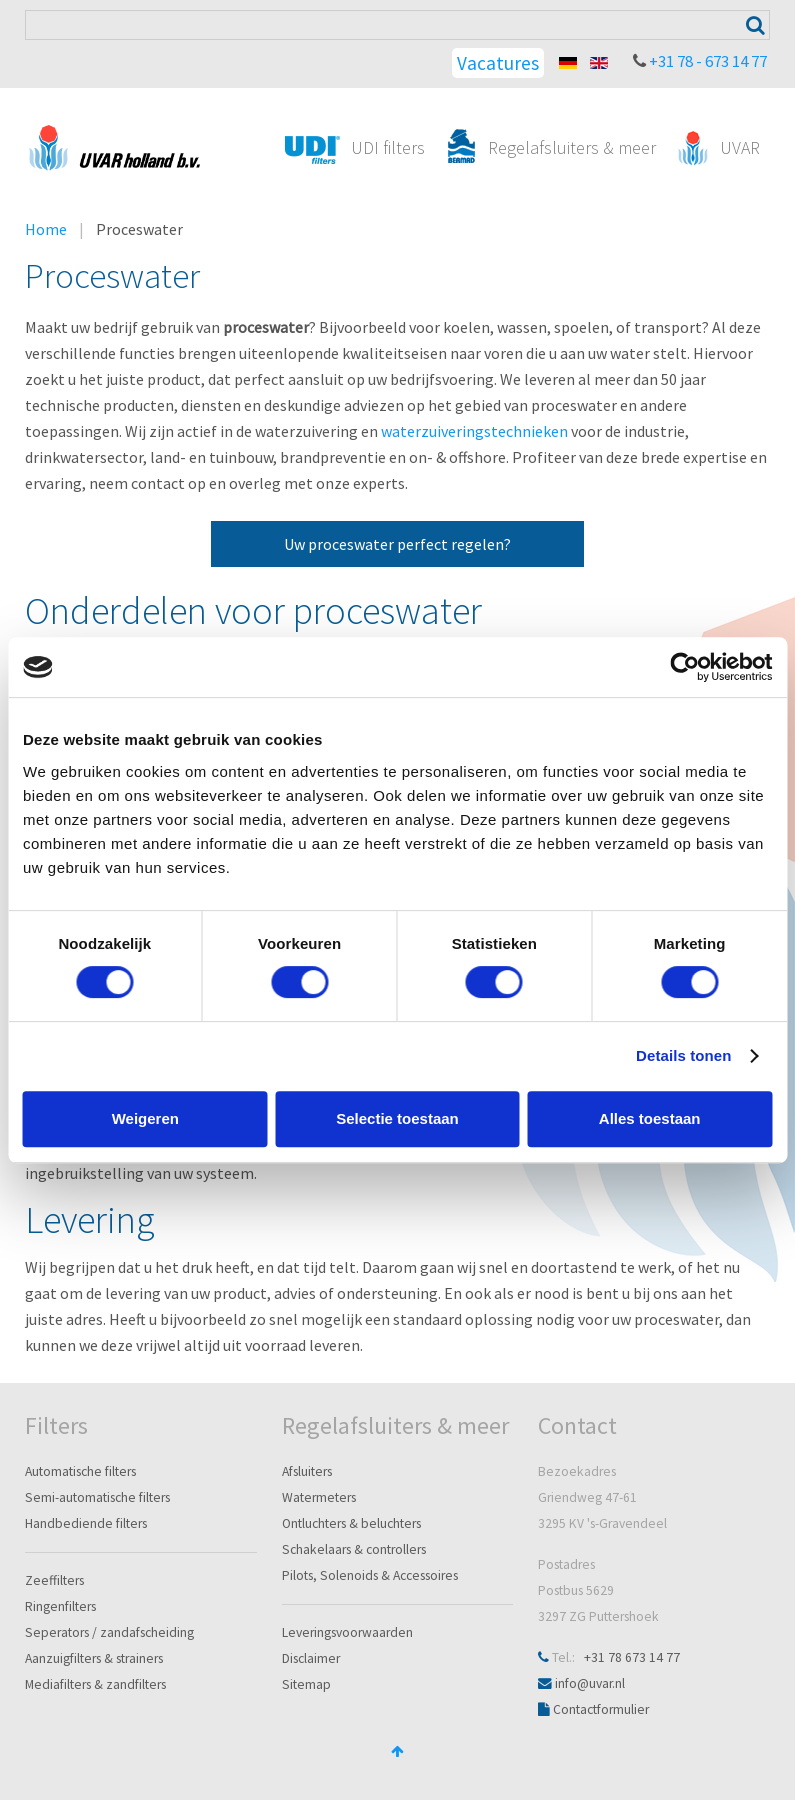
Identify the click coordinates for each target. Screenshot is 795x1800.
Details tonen (683, 1055)
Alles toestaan (650, 1118)
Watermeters (319, 1497)
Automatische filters (80, 1471)
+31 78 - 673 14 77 (708, 61)
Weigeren (145, 1118)
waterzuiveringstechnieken (474, 431)
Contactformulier (601, 1709)
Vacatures (498, 63)
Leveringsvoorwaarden (347, 1632)
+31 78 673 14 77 (632, 1657)
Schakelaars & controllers (354, 1549)
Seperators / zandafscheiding (109, 1632)
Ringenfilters (60, 1606)
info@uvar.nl (590, 1683)
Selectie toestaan (397, 1118)
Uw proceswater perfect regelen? (397, 544)
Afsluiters (307, 1471)
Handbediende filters (86, 1523)
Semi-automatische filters (97, 1497)
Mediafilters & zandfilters (95, 1684)
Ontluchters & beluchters (351, 1523)
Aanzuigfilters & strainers (94, 1658)
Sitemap (306, 1684)
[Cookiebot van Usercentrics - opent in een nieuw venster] (684, 667)
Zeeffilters (54, 1580)
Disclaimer (311, 1658)
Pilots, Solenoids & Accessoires (370, 1575)
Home (46, 229)
